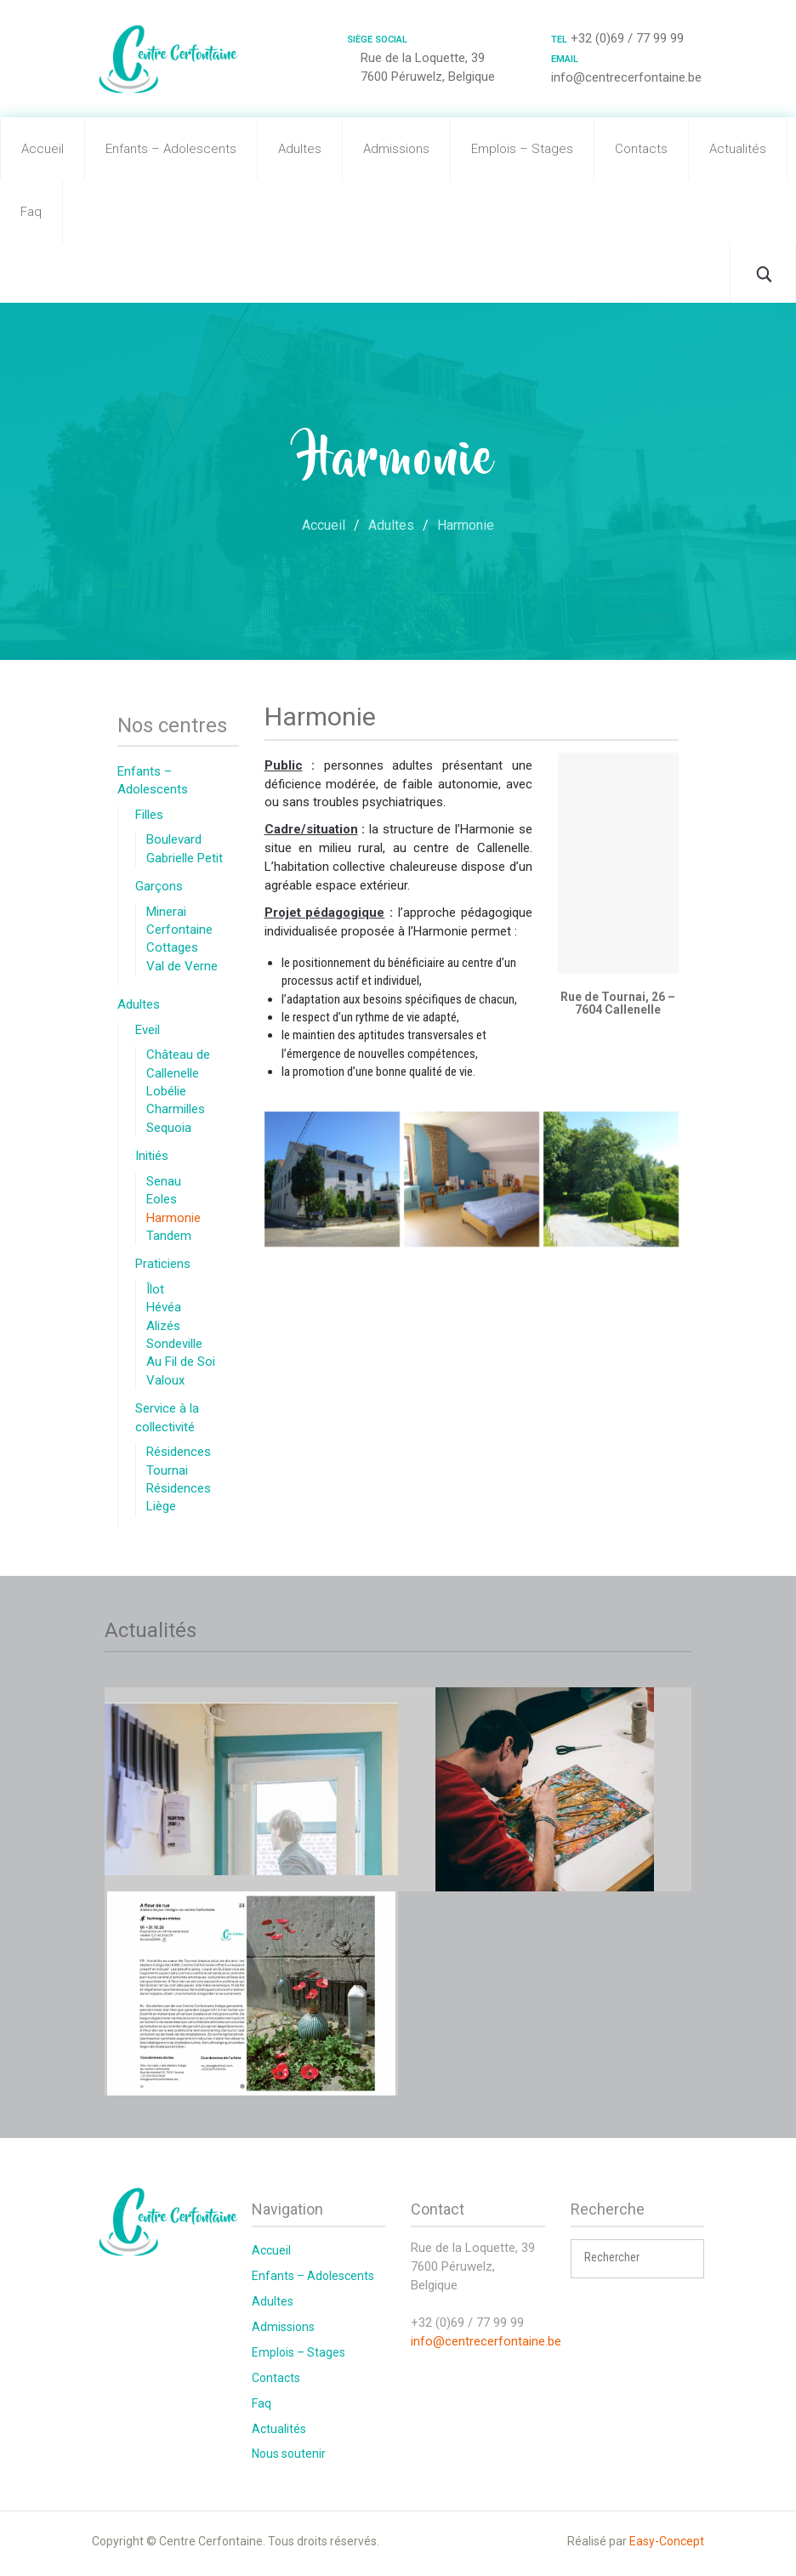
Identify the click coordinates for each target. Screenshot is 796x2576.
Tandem (168, 1235)
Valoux (165, 1380)
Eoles (161, 1199)
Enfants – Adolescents (170, 148)
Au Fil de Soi (180, 1361)
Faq (31, 211)
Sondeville (174, 1343)
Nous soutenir (289, 2453)
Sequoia (168, 1127)
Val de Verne (182, 966)
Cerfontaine (179, 929)
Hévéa (163, 1307)
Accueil (42, 148)
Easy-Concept (666, 2541)
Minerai (166, 911)
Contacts (641, 148)
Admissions (396, 148)
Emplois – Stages (522, 148)
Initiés (151, 1155)
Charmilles (175, 1109)
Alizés (163, 1325)
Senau (163, 1181)
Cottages (172, 947)
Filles (149, 814)
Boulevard (174, 839)
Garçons (159, 886)
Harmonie (173, 1217)
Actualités (737, 148)
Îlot (155, 1289)
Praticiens (162, 1263)
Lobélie (166, 1091)
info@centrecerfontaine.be (486, 2341)
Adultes (299, 148)
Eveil (147, 1030)
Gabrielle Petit (184, 858)
